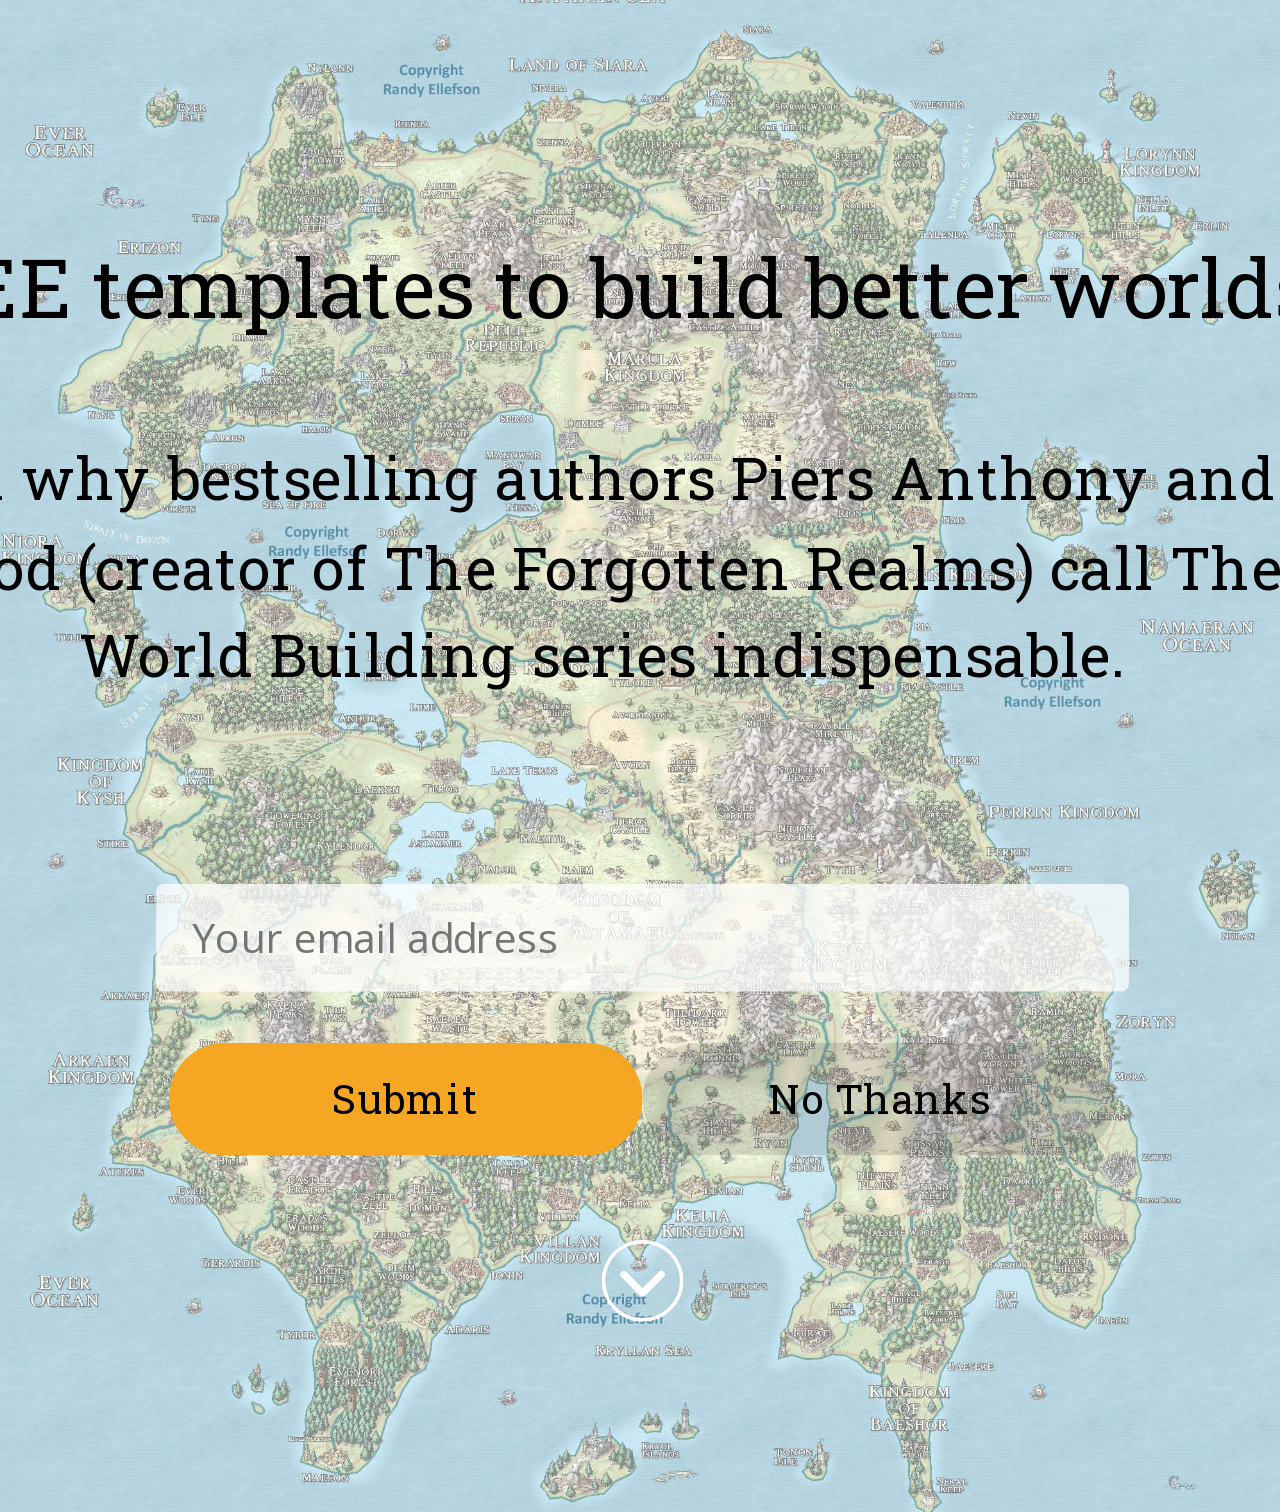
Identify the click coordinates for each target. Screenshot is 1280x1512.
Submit (406, 1098)
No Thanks (879, 1098)
